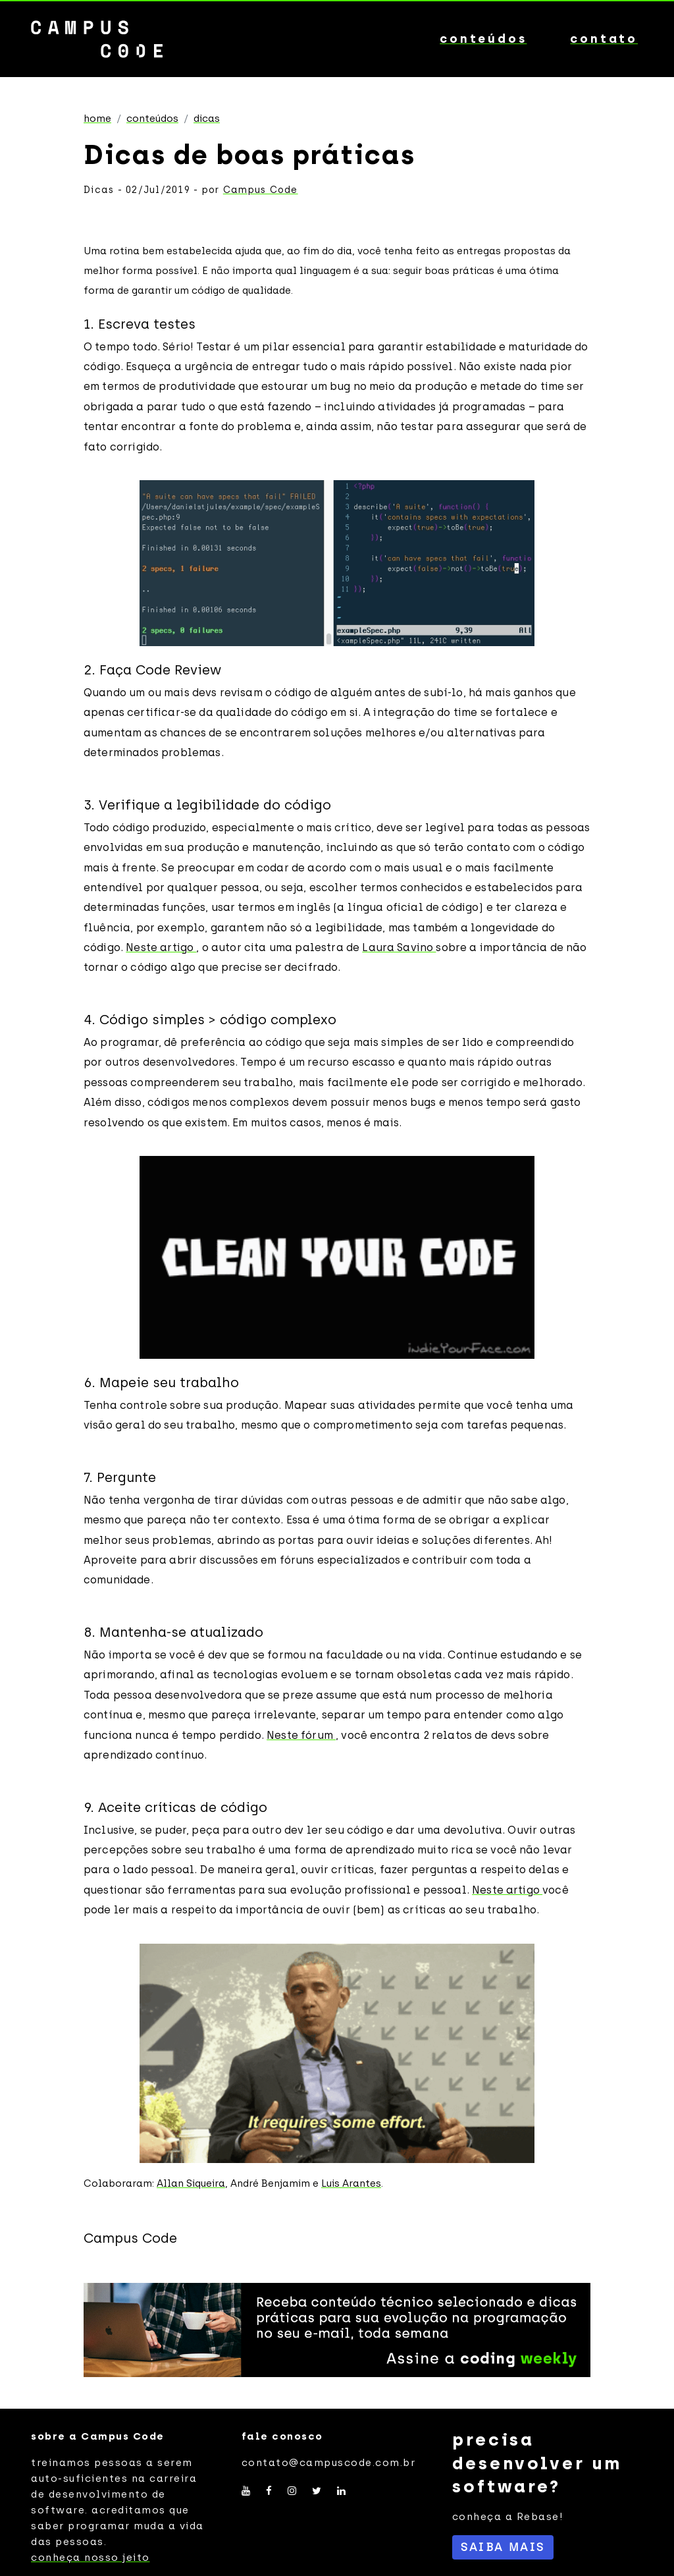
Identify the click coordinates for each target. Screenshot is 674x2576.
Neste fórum (301, 1735)
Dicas (207, 118)
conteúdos (483, 39)
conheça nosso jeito (90, 2557)
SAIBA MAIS (503, 2547)
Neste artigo (161, 947)
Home (97, 118)
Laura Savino (399, 947)
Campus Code (260, 190)
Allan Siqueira (191, 2183)
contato (604, 39)
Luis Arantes (351, 2183)
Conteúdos (152, 118)
